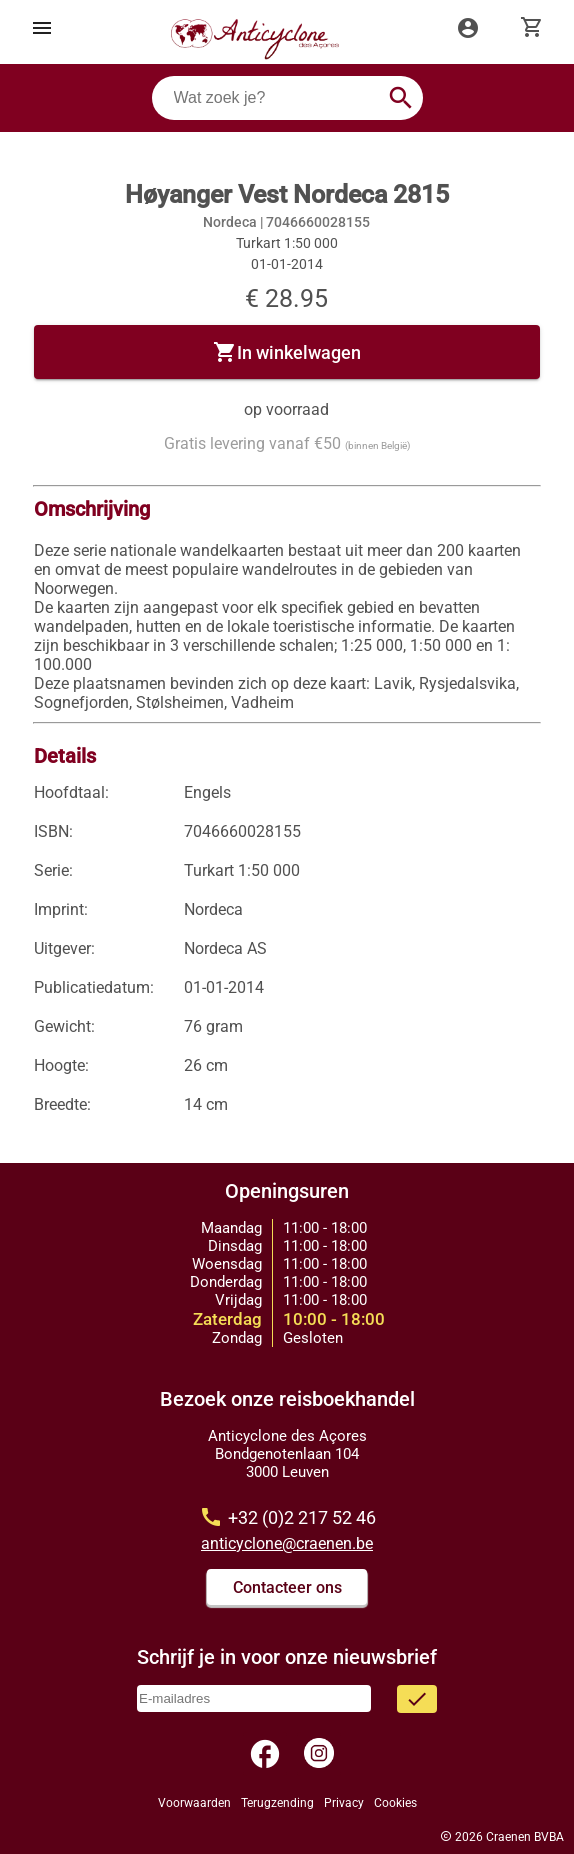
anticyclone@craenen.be (287, 1543)
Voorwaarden (194, 1803)
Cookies (395, 1803)
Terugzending (277, 1803)
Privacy (344, 1803)
